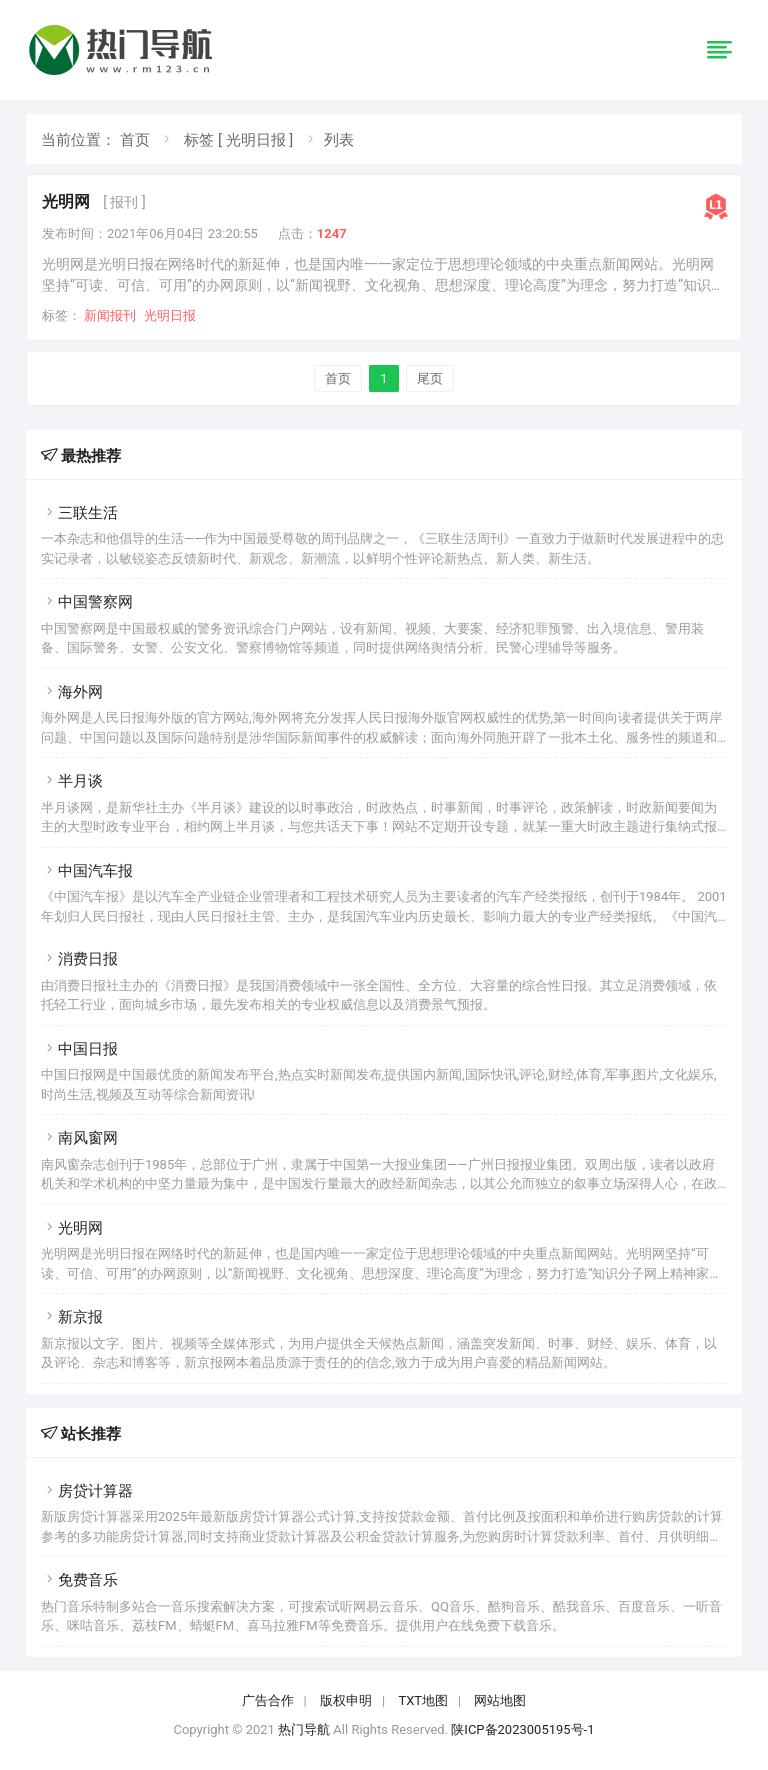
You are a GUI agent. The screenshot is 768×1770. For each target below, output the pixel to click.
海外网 (72, 692)
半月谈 (72, 781)
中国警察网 (87, 602)
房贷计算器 (87, 1491)
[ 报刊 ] (124, 202)
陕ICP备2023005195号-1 (522, 1729)
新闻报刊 (110, 315)
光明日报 (170, 315)
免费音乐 (79, 1580)
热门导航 (304, 1729)
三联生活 (79, 513)
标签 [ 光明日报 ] (238, 140)
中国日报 (79, 1049)
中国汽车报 (87, 871)
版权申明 (346, 1700)
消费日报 (79, 959)
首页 (135, 140)
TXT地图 (423, 1700)
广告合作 (268, 1700)
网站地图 (500, 1700)
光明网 (66, 201)
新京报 (72, 1317)
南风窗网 (79, 1138)
